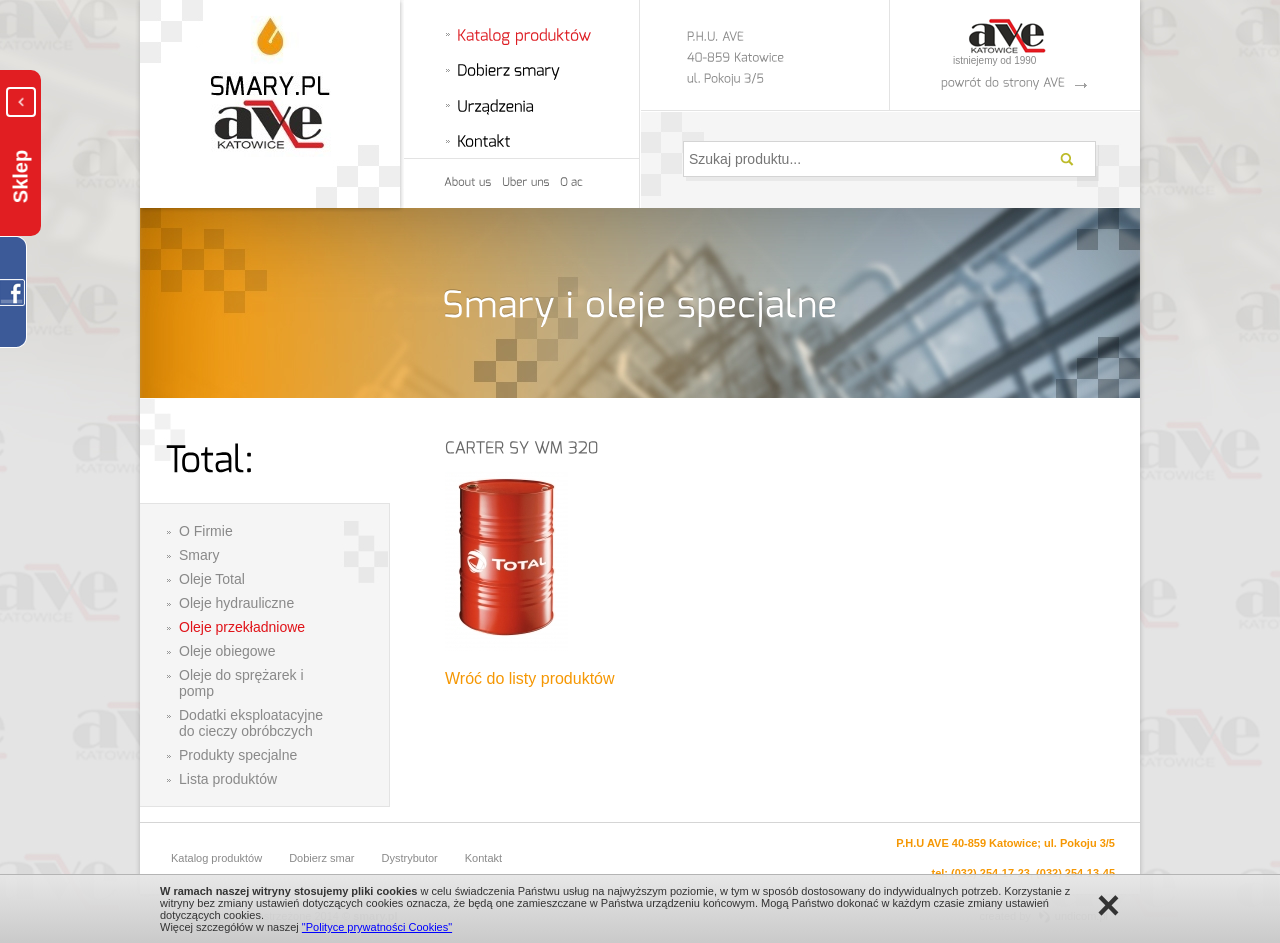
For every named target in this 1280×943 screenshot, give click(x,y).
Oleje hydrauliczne (236, 603)
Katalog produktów (216, 858)
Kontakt (483, 858)
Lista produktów (228, 779)
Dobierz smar (321, 858)
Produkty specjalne (238, 755)
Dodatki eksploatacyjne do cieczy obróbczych (251, 723)
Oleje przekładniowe (242, 627)
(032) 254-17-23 (990, 873)
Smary (199, 555)
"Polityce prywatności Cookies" (377, 927)
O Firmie (206, 531)
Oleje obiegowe (227, 651)
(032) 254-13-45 (1075, 873)
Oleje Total (212, 579)
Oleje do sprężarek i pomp (241, 683)
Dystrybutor (410, 858)
